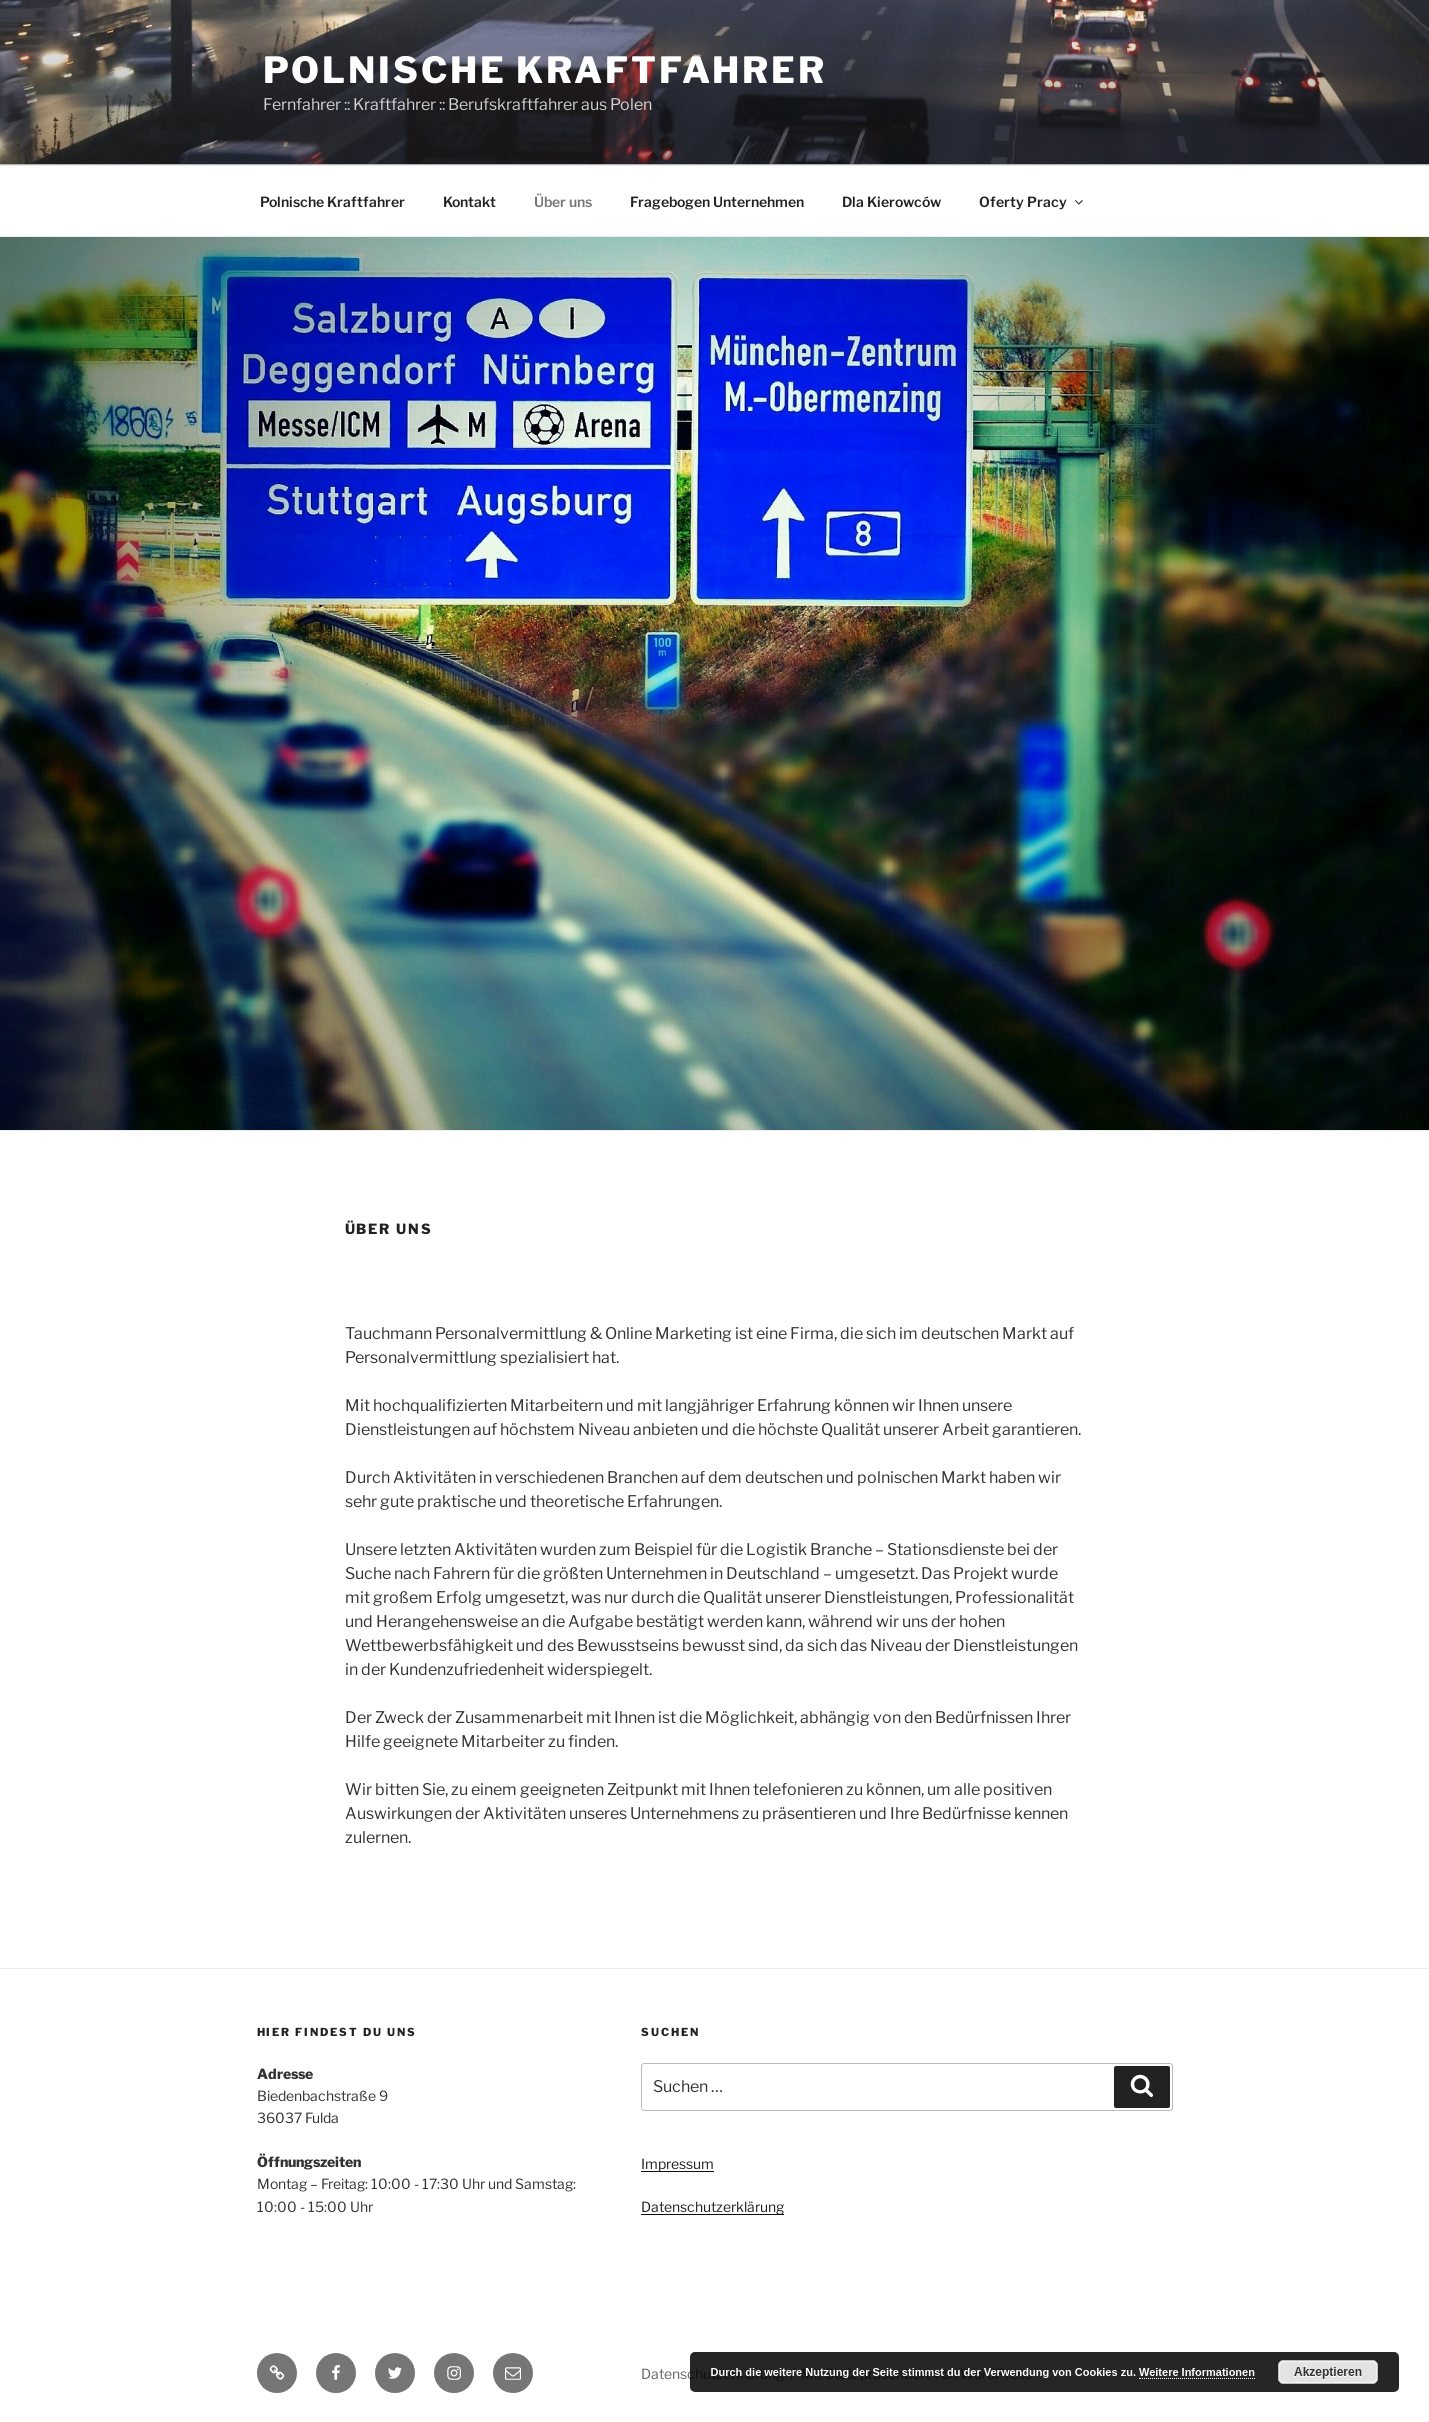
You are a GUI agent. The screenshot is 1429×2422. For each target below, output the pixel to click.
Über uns (563, 201)
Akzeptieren (1328, 2372)
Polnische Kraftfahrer (545, 70)
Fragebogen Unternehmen (717, 201)
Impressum (677, 2163)
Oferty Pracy (1032, 201)
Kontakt (469, 201)
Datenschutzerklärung (712, 2206)
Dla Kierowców (891, 201)
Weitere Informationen (1197, 2372)
